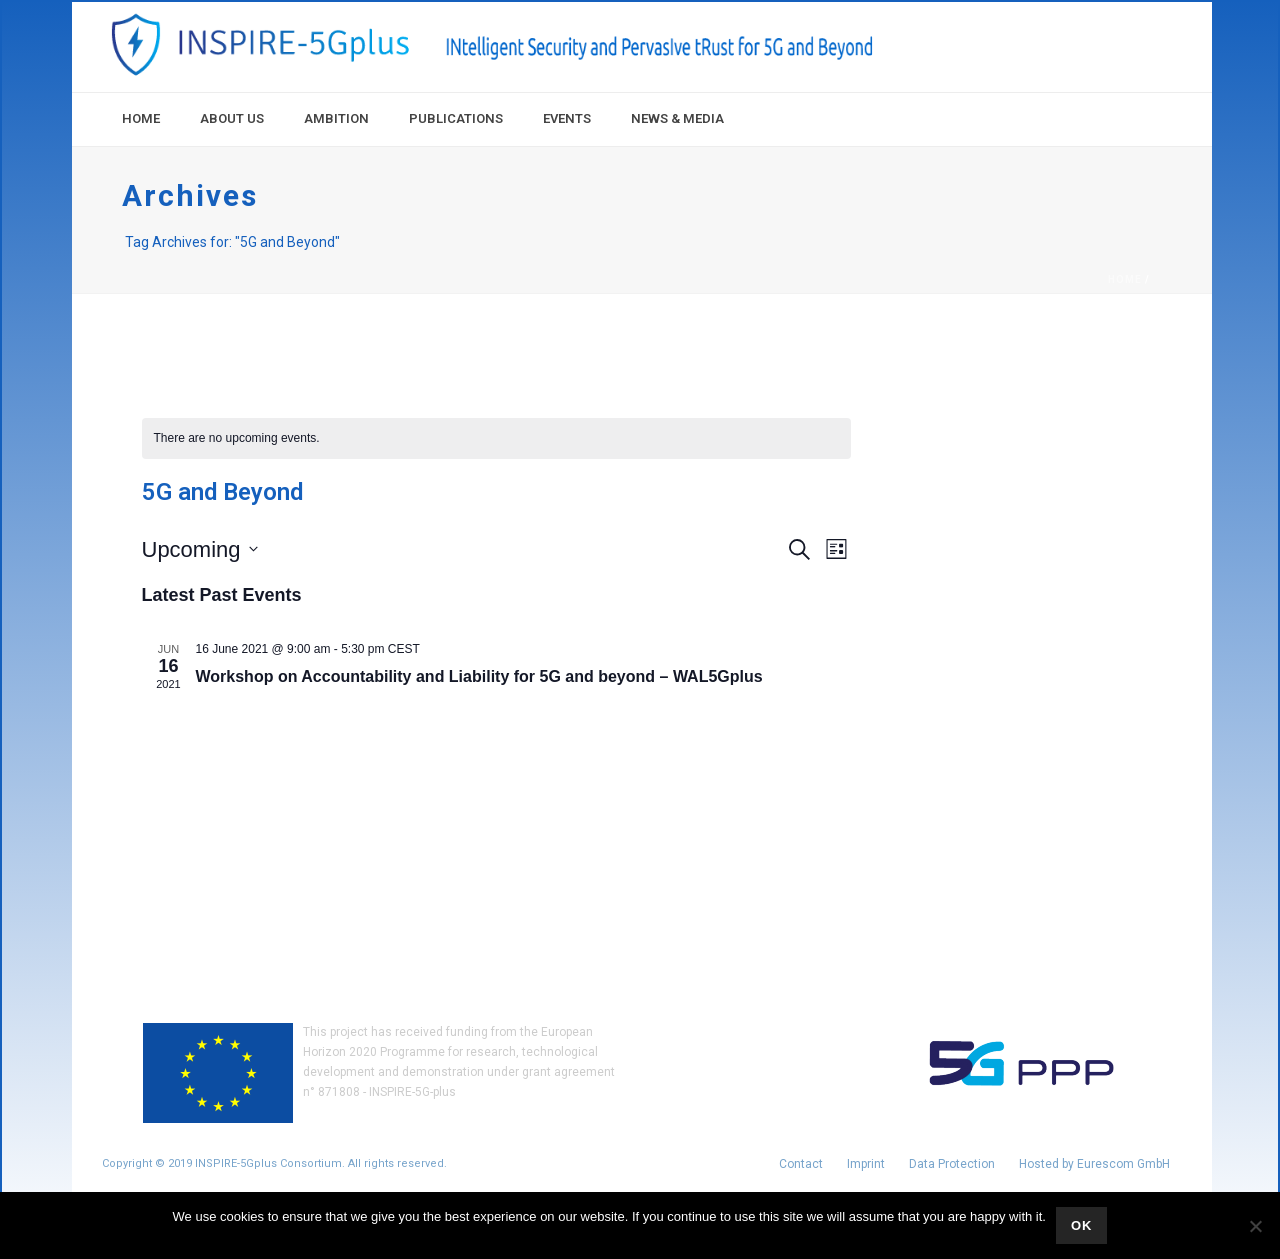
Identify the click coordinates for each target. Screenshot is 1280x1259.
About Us (232, 118)
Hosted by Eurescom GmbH (1094, 1164)
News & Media (677, 118)
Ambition (336, 118)
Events (567, 118)
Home (141, 118)
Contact (801, 1164)
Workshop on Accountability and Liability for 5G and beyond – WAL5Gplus (479, 676)
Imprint (866, 1164)
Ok (1082, 1225)
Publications (456, 118)
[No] (1255, 1226)
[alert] (496, 438)
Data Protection (952, 1164)
